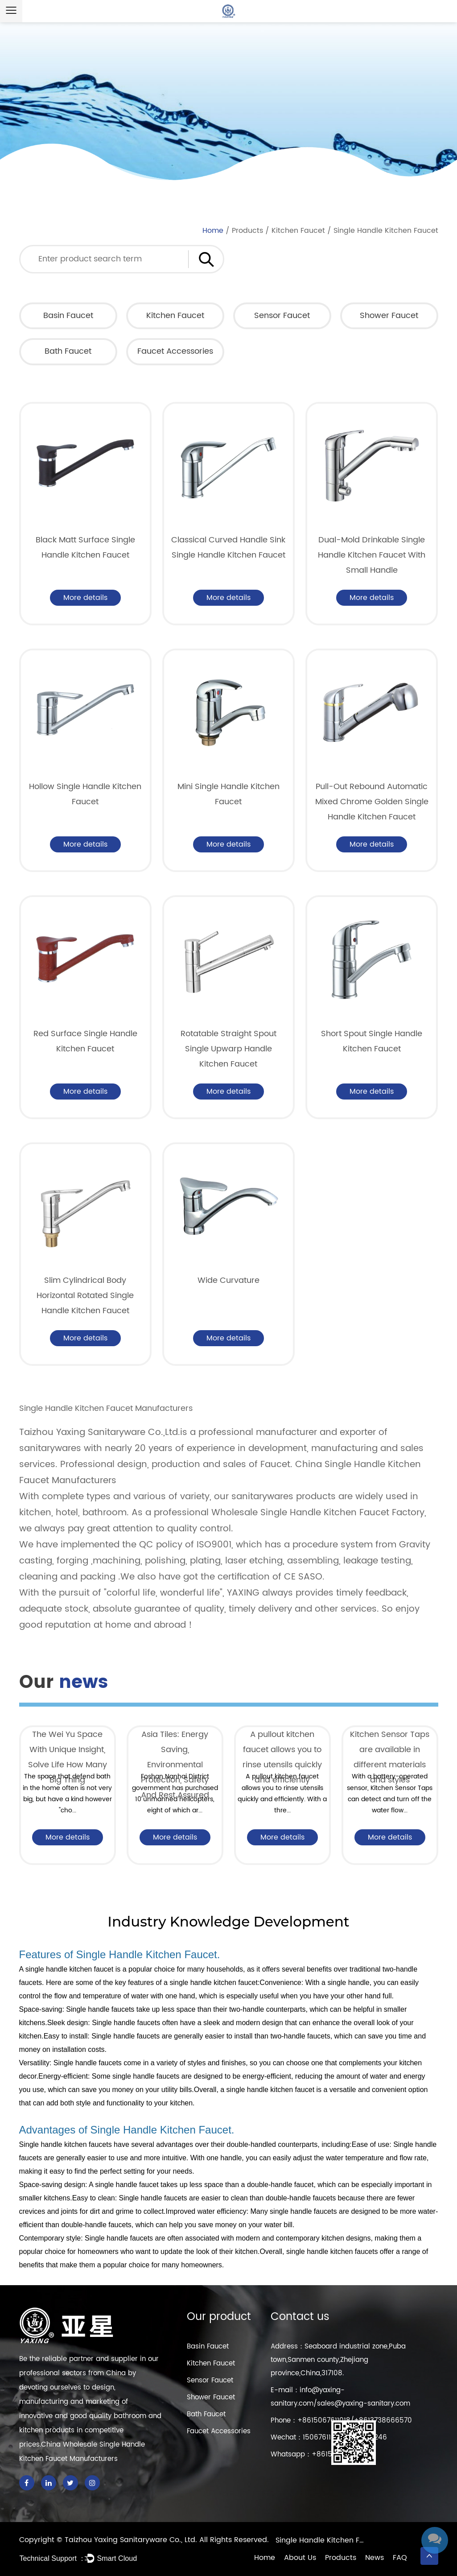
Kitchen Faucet (298, 230)
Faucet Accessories (175, 351)
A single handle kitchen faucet (66, 1969)
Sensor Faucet (282, 315)
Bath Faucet (68, 351)
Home (212, 230)
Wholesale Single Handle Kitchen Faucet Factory (317, 1512)
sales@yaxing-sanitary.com (363, 2403)
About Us (300, 2558)
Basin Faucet (68, 315)
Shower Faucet (389, 315)
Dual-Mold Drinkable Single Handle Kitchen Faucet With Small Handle (371, 555)
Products (247, 230)
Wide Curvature (228, 1280)
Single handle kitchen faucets (65, 2144)
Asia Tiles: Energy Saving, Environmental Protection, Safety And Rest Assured (175, 1765)
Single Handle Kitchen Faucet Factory (320, 2540)
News (374, 2558)
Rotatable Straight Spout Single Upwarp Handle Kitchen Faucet (228, 1049)
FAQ (400, 2558)
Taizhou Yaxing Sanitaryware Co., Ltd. (132, 2540)
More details (85, 598)
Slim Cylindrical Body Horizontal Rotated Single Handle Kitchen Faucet (85, 1295)
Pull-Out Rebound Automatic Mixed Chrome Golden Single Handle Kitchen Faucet (371, 801)
